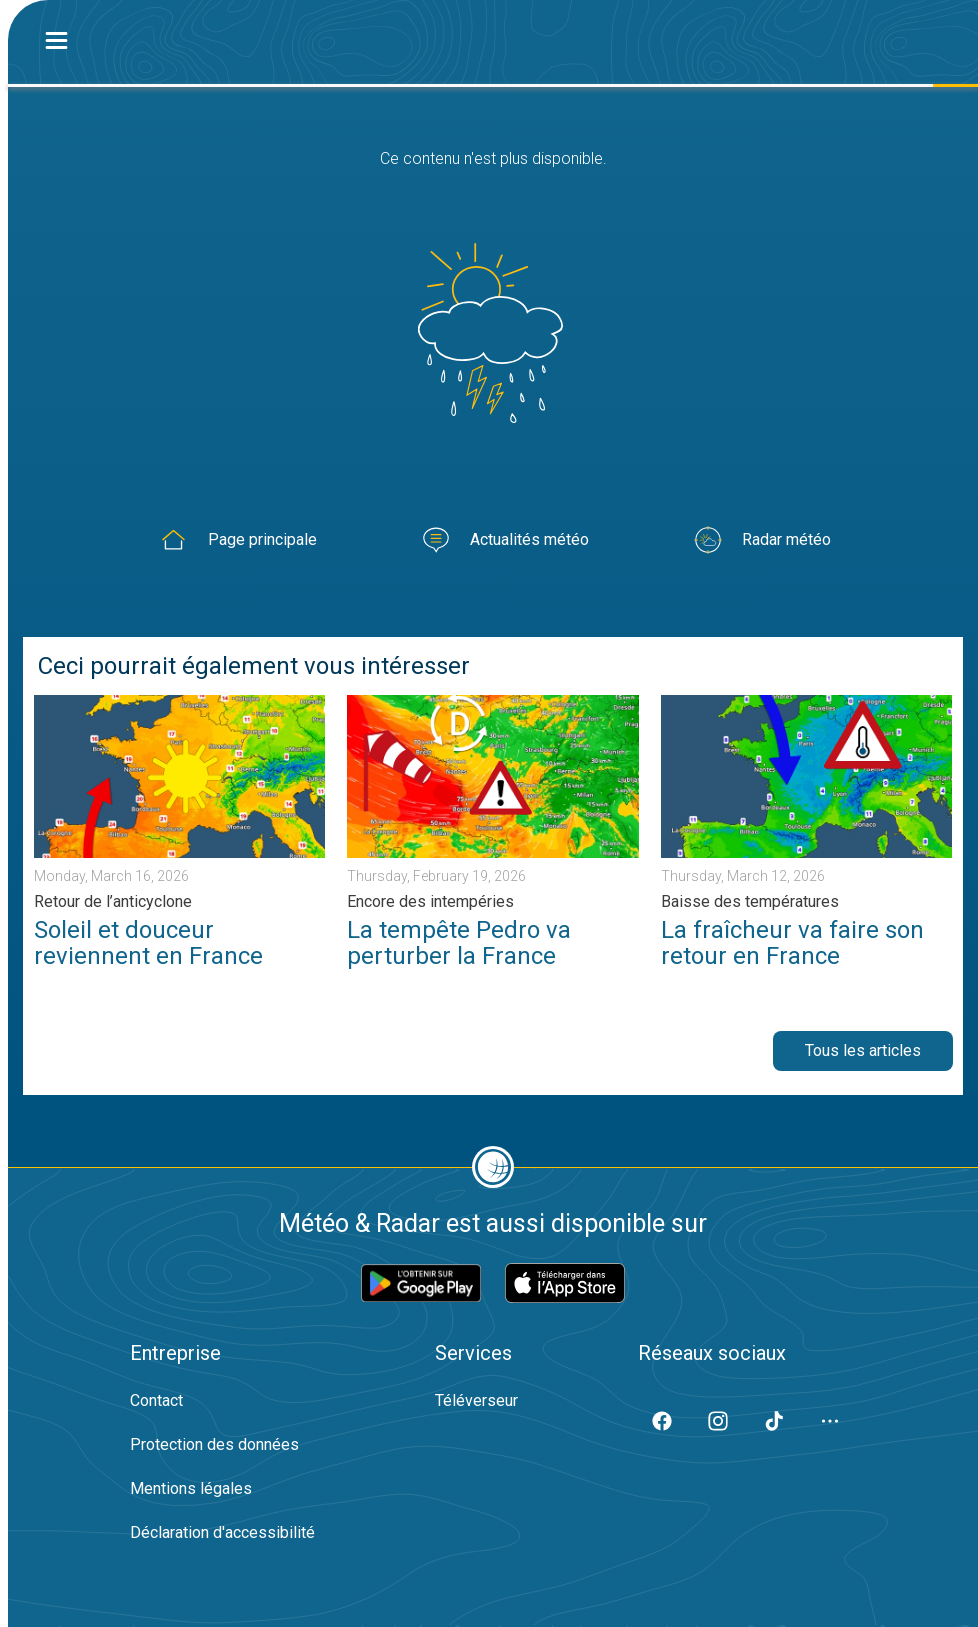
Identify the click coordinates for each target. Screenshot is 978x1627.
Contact (156, 1400)
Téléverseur (476, 1400)
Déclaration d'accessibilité (222, 1532)
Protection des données (214, 1444)
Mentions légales (191, 1488)
